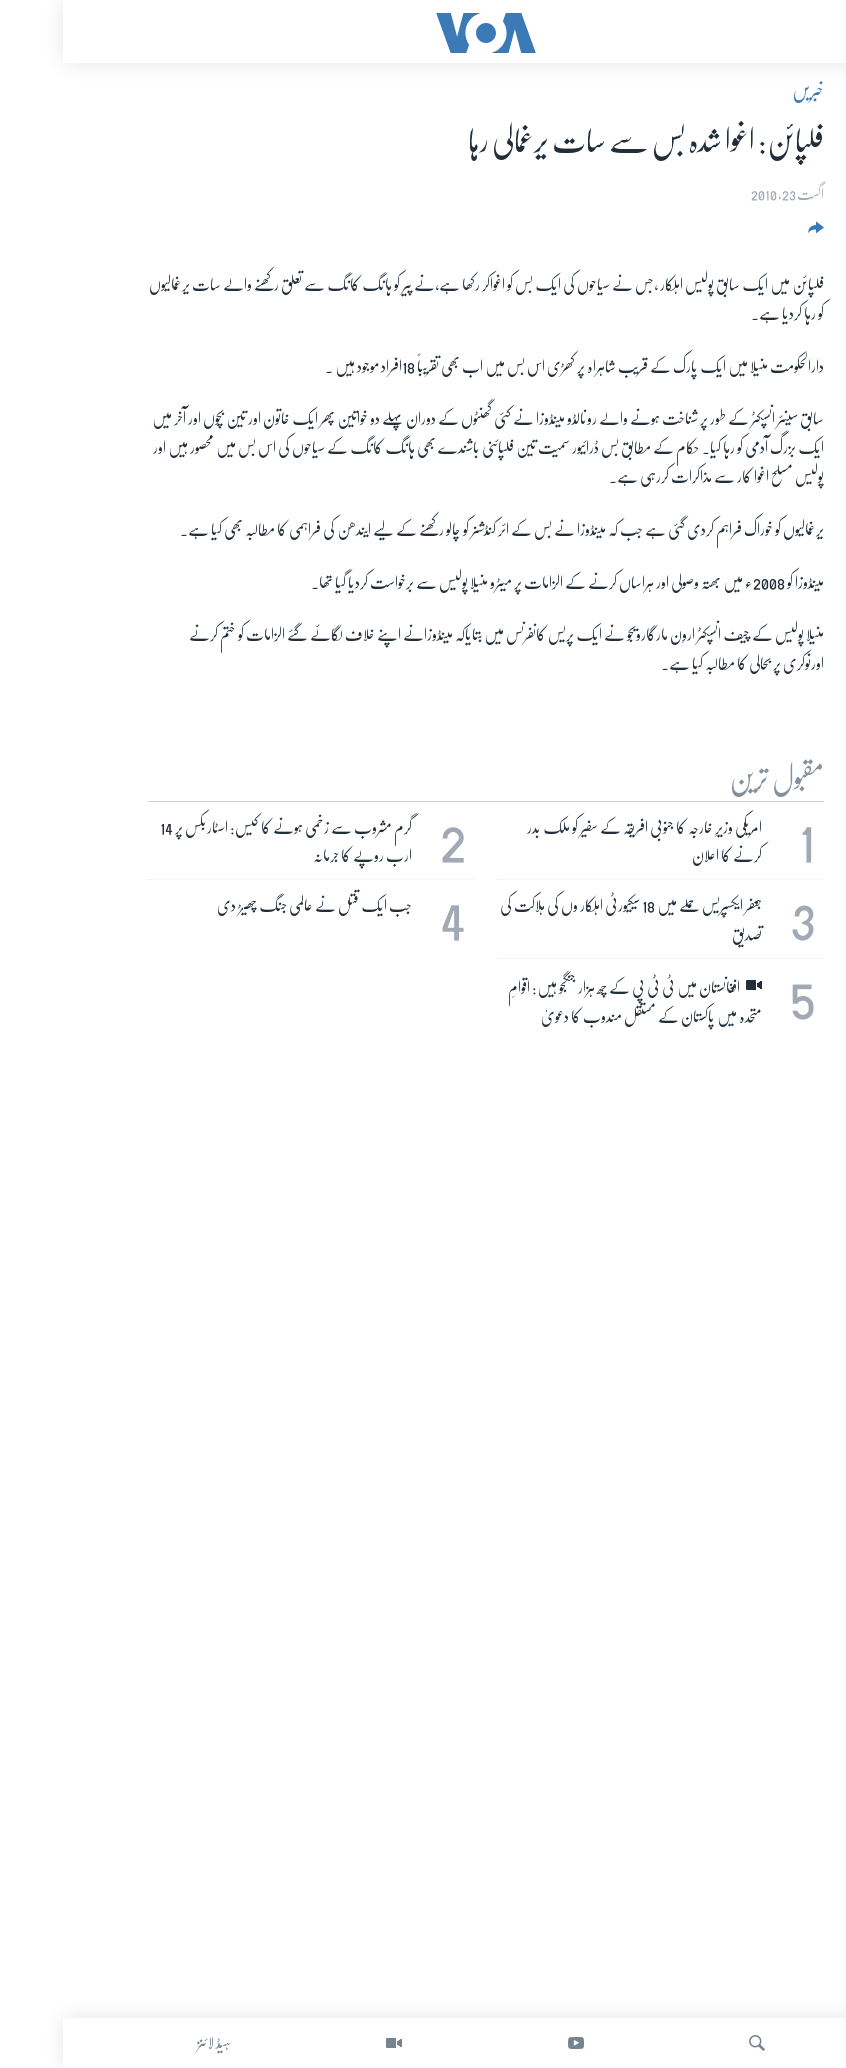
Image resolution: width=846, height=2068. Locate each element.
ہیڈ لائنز (151, 2043)
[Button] (751, 234)
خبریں (745, 91)
